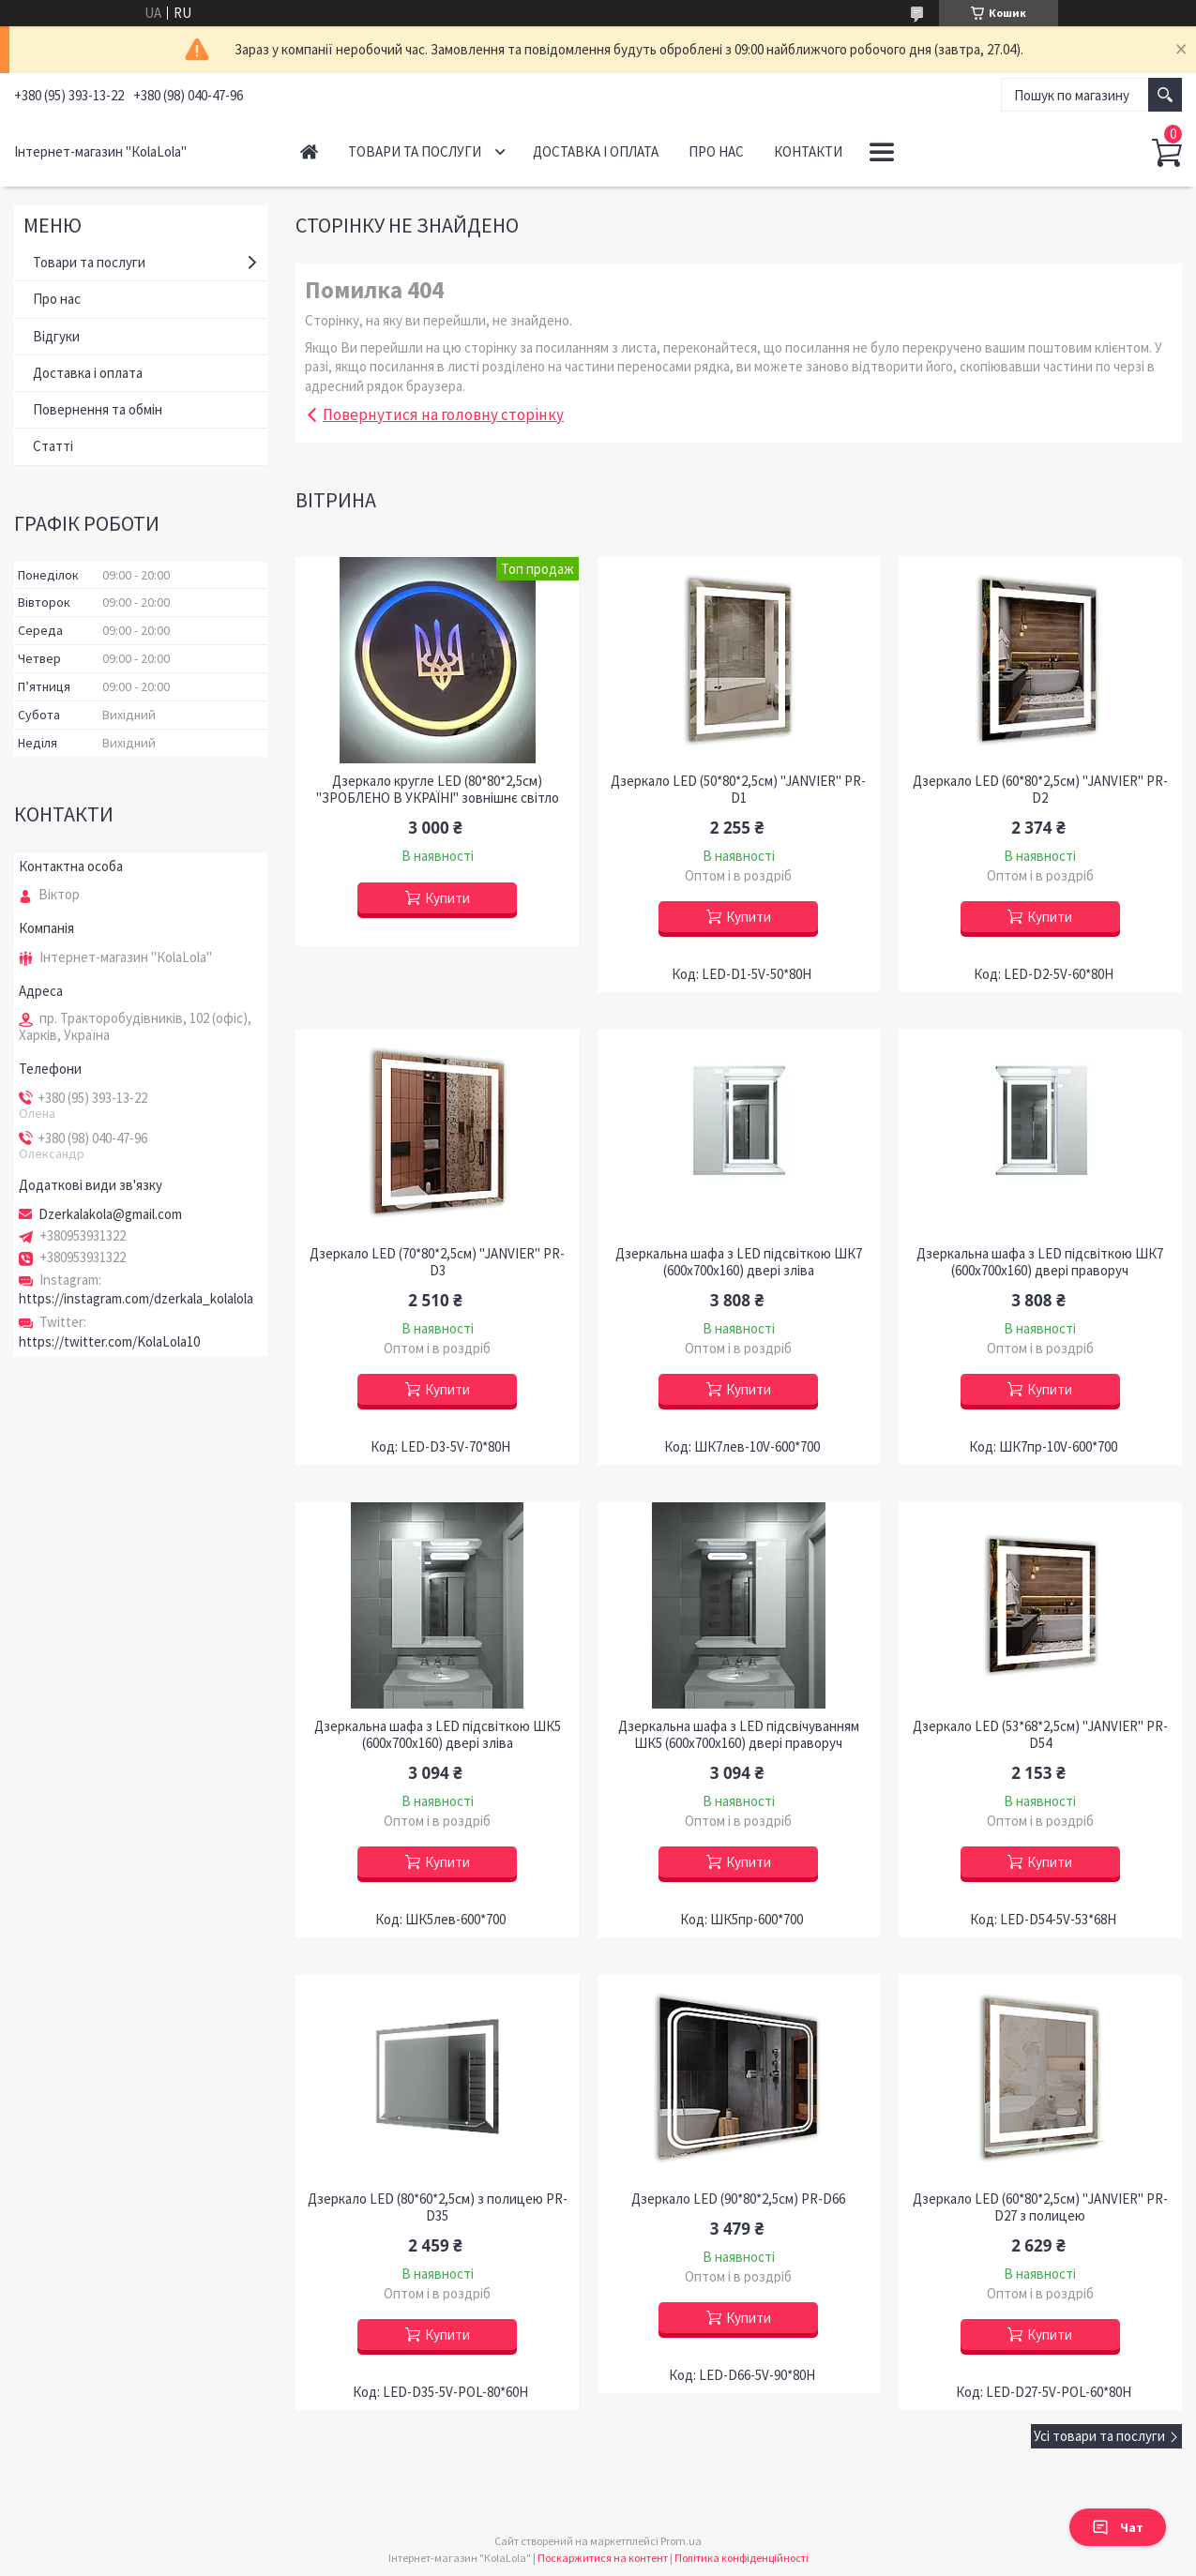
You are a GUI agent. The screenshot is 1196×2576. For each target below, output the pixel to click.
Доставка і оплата (596, 151)
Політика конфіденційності (741, 2558)
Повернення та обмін (97, 409)
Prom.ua (681, 2541)
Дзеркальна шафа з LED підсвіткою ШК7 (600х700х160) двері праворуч (1039, 1262)
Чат (1117, 2527)
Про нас (716, 151)
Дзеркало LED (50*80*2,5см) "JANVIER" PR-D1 (738, 789)
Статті (53, 446)
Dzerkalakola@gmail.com (110, 1214)
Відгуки (56, 336)
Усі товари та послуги (1099, 2436)
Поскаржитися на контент (602, 2558)
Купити (447, 898)
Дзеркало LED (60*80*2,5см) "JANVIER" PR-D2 (1040, 789)
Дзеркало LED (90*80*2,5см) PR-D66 (738, 2199)
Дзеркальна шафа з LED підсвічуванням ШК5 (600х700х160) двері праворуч (738, 1735)
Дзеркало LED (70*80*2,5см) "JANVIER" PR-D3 (437, 1262)
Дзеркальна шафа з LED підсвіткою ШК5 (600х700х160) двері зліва (437, 1735)
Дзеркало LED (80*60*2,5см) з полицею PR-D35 (438, 2207)
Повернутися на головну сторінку (443, 414)
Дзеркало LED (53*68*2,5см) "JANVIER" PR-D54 (1040, 1735)
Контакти (808, 151)
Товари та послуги (414, 151)
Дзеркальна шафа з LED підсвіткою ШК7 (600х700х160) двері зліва (738, 1262)
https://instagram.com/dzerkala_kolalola (136, 1298)
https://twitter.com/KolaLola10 (109, 1341)
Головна (309, 151)
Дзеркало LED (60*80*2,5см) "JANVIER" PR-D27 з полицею (1040, 2207)
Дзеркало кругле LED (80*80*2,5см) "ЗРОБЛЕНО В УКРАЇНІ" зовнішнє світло (437, 789)
